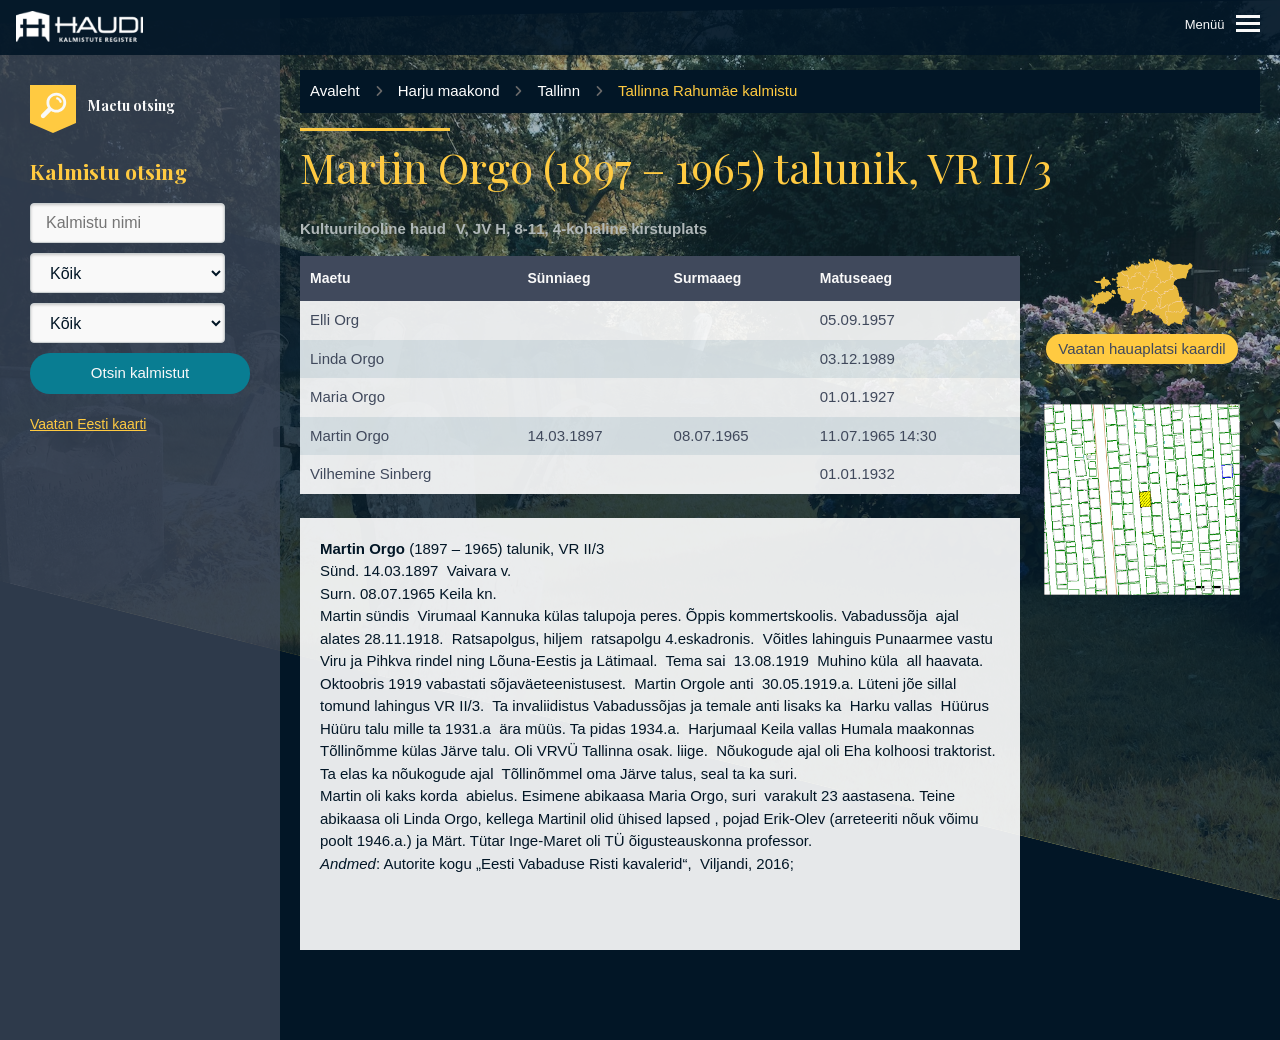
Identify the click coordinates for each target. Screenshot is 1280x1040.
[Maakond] (127, 273)
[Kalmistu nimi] (127, 223)
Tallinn (558, 90)
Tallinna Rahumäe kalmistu (707, 90)
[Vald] (127, 323)
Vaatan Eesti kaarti (88, 424)
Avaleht (335, 90)
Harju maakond (449, 90)
